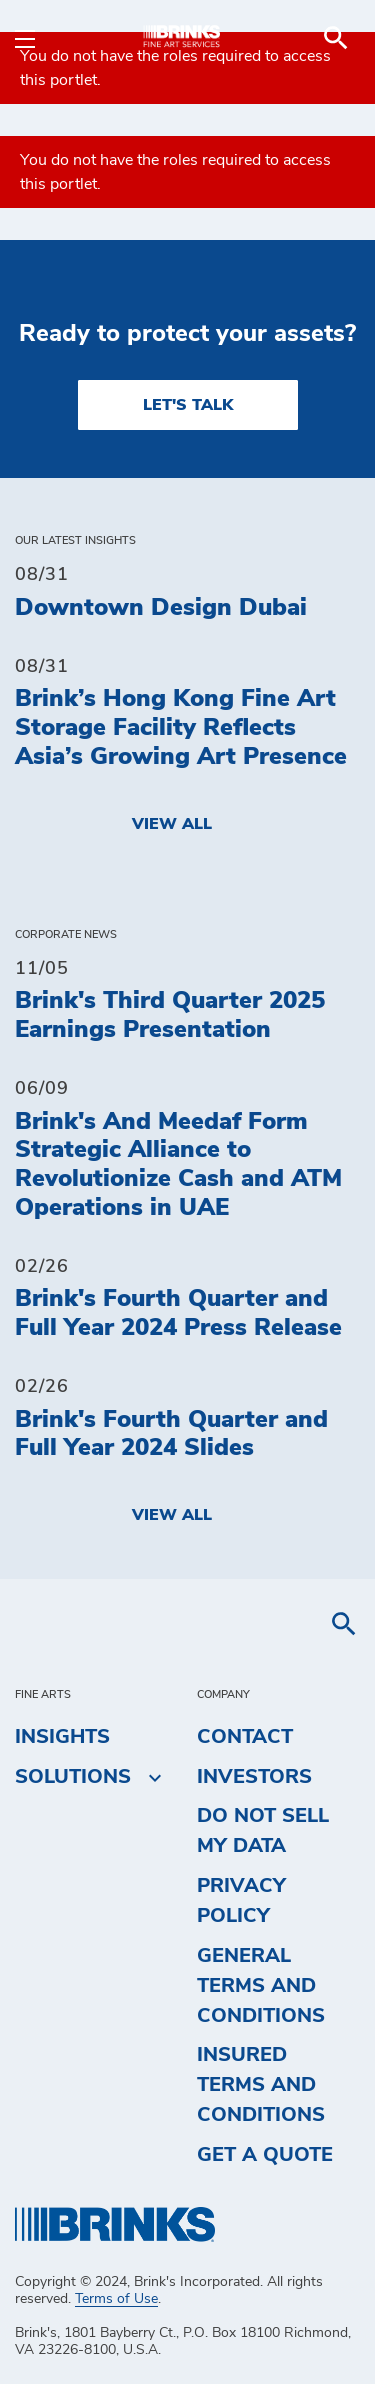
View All (172, 824)
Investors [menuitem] (254, 1777)
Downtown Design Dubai (161, 608)
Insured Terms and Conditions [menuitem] (261, 2085)
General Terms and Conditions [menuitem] (261, 1986)
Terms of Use (116, 2299)
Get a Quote (265, 2155)
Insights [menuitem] (62, 1737)
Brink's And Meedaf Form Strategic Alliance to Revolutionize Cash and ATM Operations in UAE (178, 1165)
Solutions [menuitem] (73, 1777)
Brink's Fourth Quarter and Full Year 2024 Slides (171, 1434)
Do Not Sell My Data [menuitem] (263, 1831)
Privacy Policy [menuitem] (241, 1901)
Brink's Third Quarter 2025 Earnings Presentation (170, 1015)
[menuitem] (336, 38)
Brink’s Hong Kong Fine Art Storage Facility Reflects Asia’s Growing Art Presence (181, 728)
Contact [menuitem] (245, 1737)
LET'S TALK (188, 405)
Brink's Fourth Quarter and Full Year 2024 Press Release (178, 1313)
